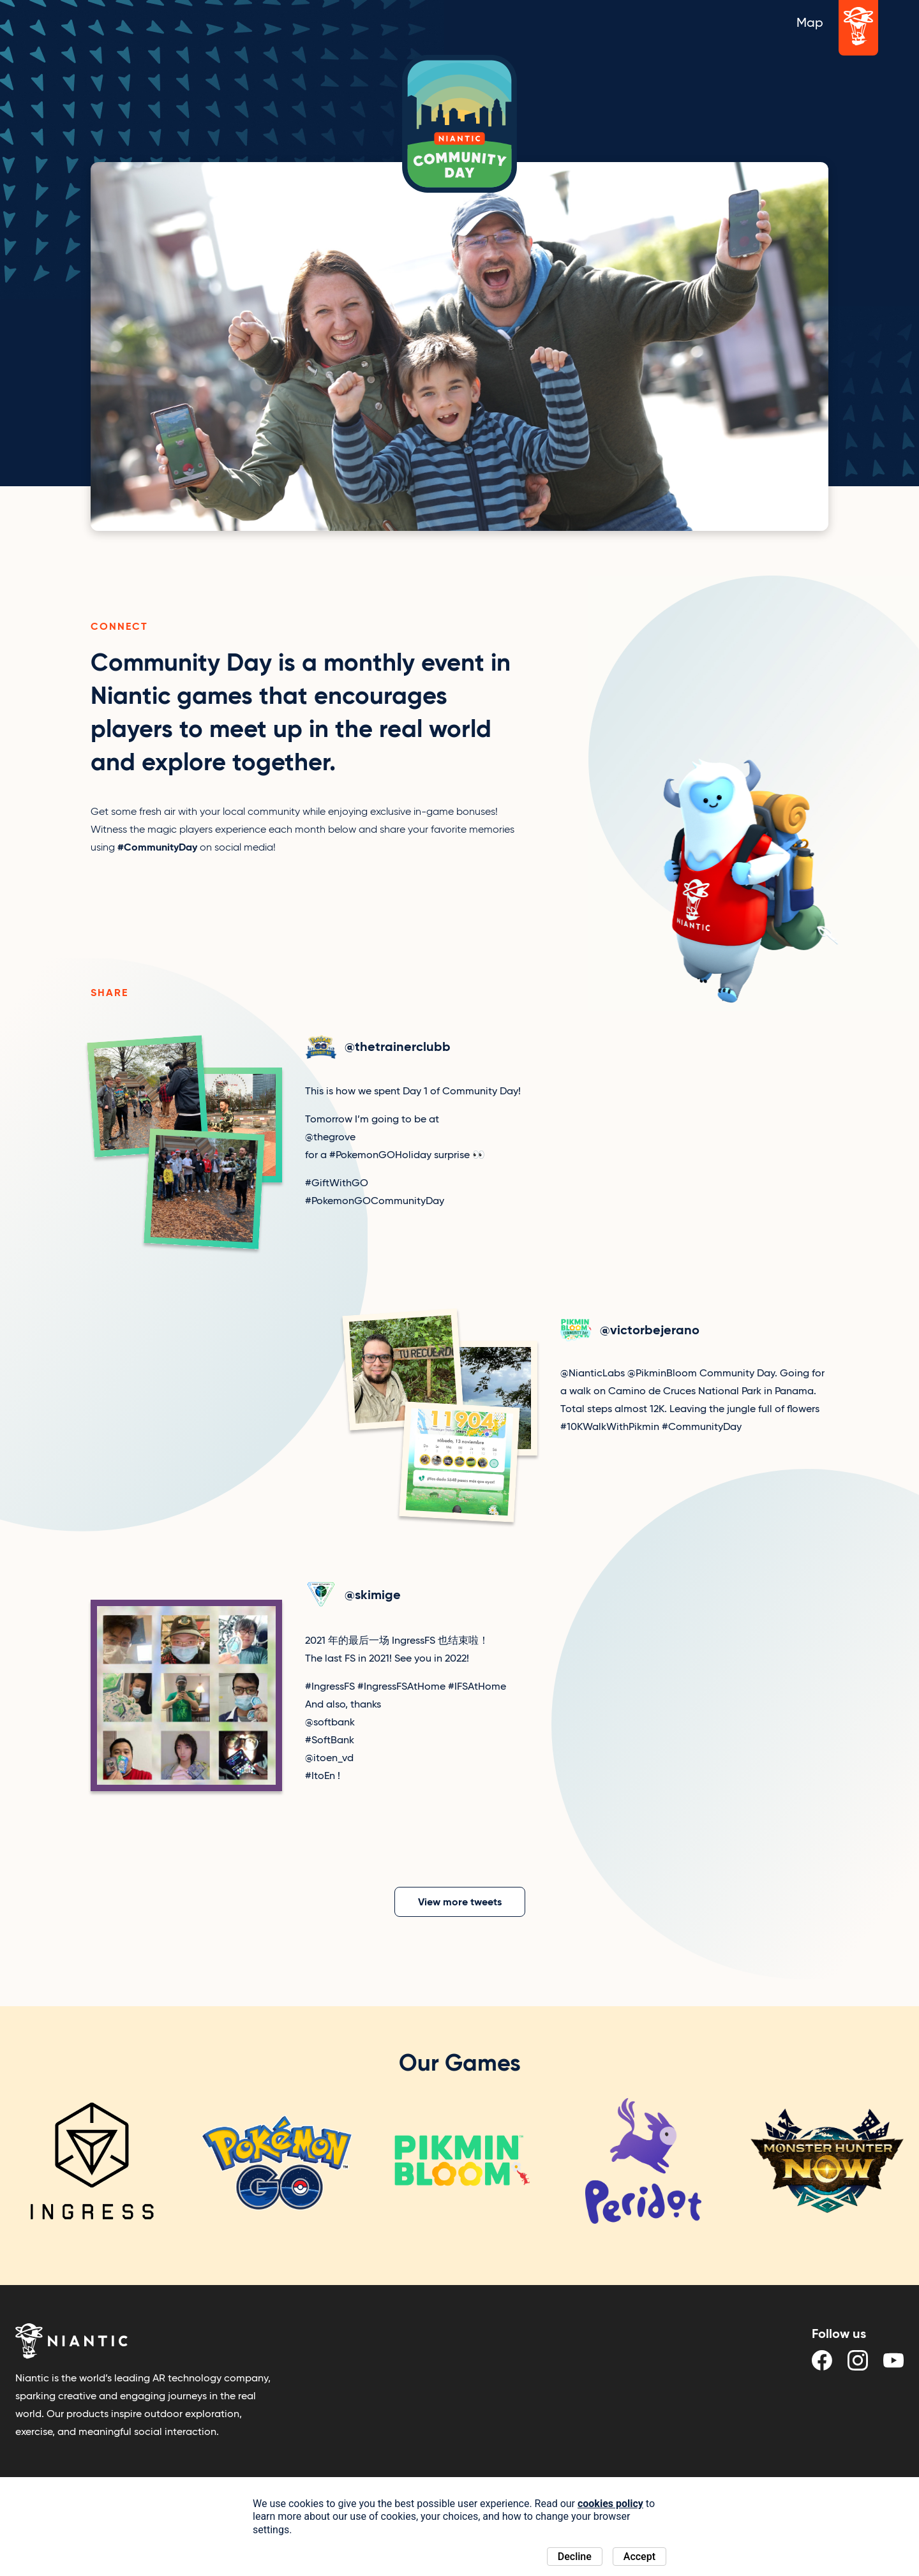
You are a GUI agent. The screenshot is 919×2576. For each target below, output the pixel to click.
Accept (639, 2556)
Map (809, 22)
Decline (575, 2556)
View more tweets (460, 1902)
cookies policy (610, 2504)
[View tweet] (332, 1144)
